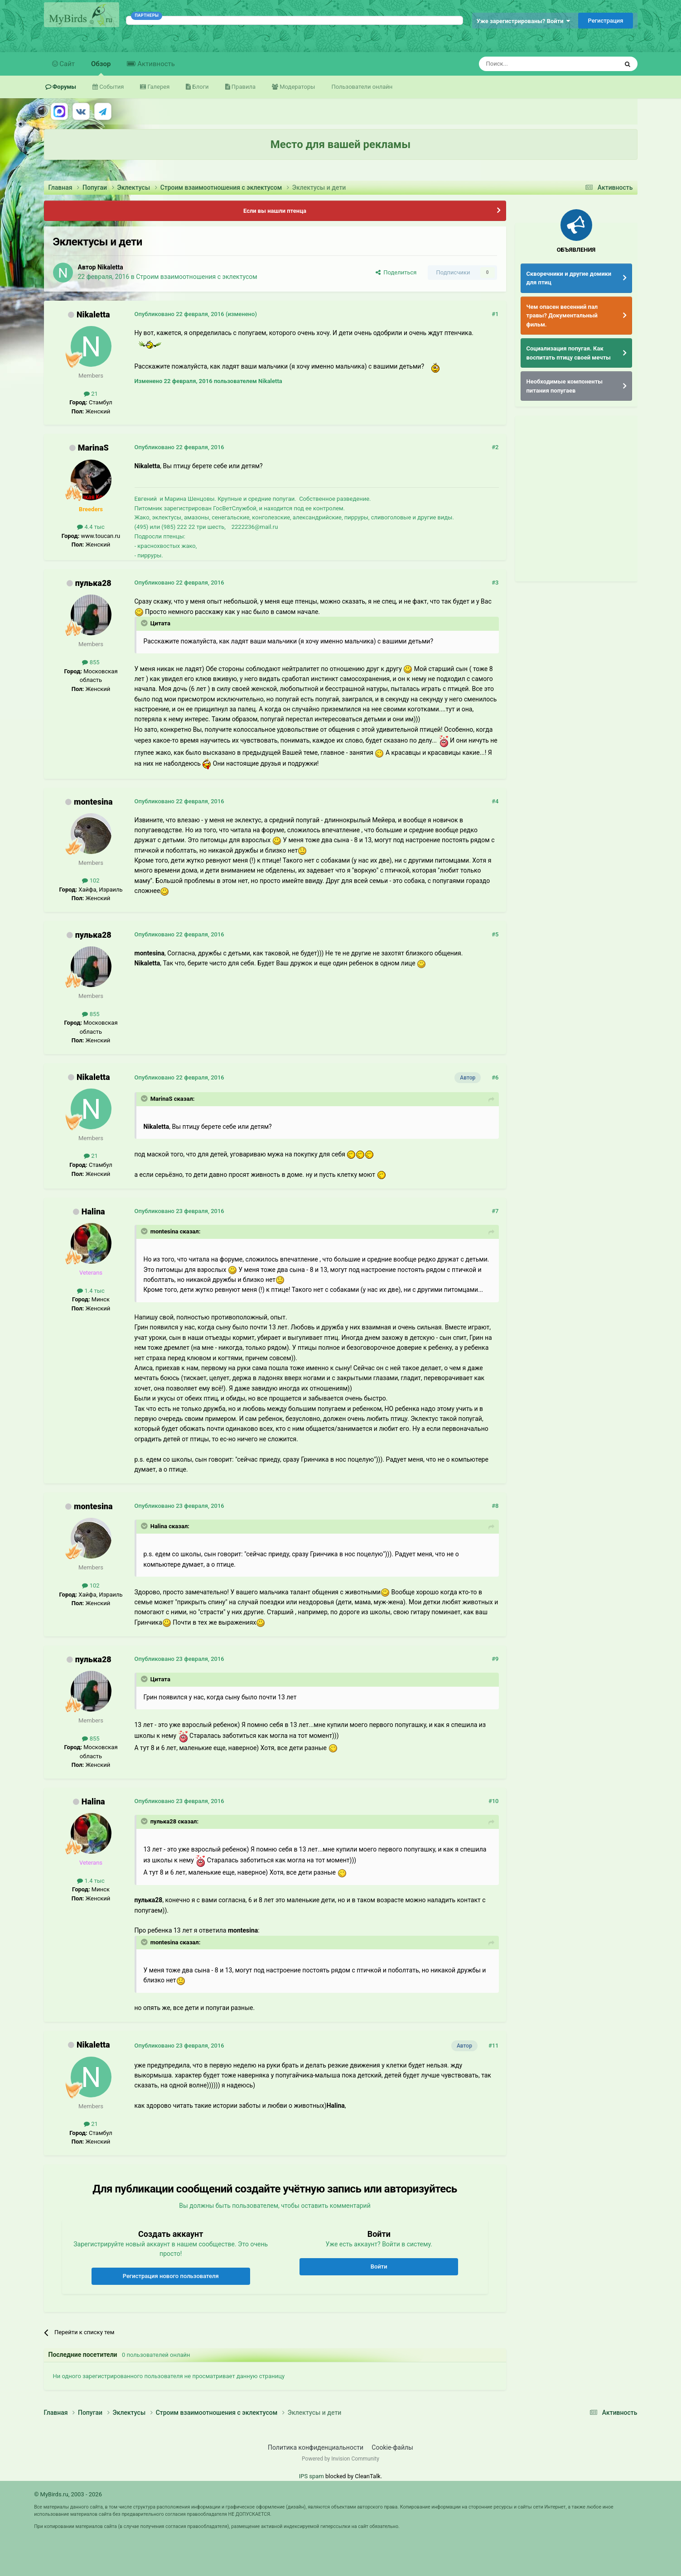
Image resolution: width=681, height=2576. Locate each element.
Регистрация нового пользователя (171, 2276)
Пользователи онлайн (361, 86)
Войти (379, 2266)
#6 (495, 1077)
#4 (495, 801)
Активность (154, 64)
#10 (493, 1801)
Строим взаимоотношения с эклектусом (196, 276)
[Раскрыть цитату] (145, 623)
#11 (493, 2045)
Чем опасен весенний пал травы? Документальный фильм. (562, 315)
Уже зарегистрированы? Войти (523, 21)
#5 (495, 934)
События (111, 86)
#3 (495, 582)
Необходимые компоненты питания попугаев (564, 386)
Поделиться (396, 272)
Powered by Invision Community (340, 2459)
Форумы (64, 86)
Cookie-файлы (392, 2447)
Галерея (157, 86)
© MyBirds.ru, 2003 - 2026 (68, 2494)
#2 (495, 447)
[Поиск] (528, 64)
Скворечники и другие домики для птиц (569, 278)
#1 (495, 314)
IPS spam (311, 2476)
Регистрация (605, 20)
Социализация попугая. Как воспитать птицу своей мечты (568, 353)
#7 (495, 1211)
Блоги (199, 86)
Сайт (66, 64)
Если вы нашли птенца (274, 210)
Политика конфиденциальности (315, 2447)
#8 (495, 1505)
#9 (495, 1658)
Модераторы (296, 86)
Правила (243, 86)
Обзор (101, 68)
